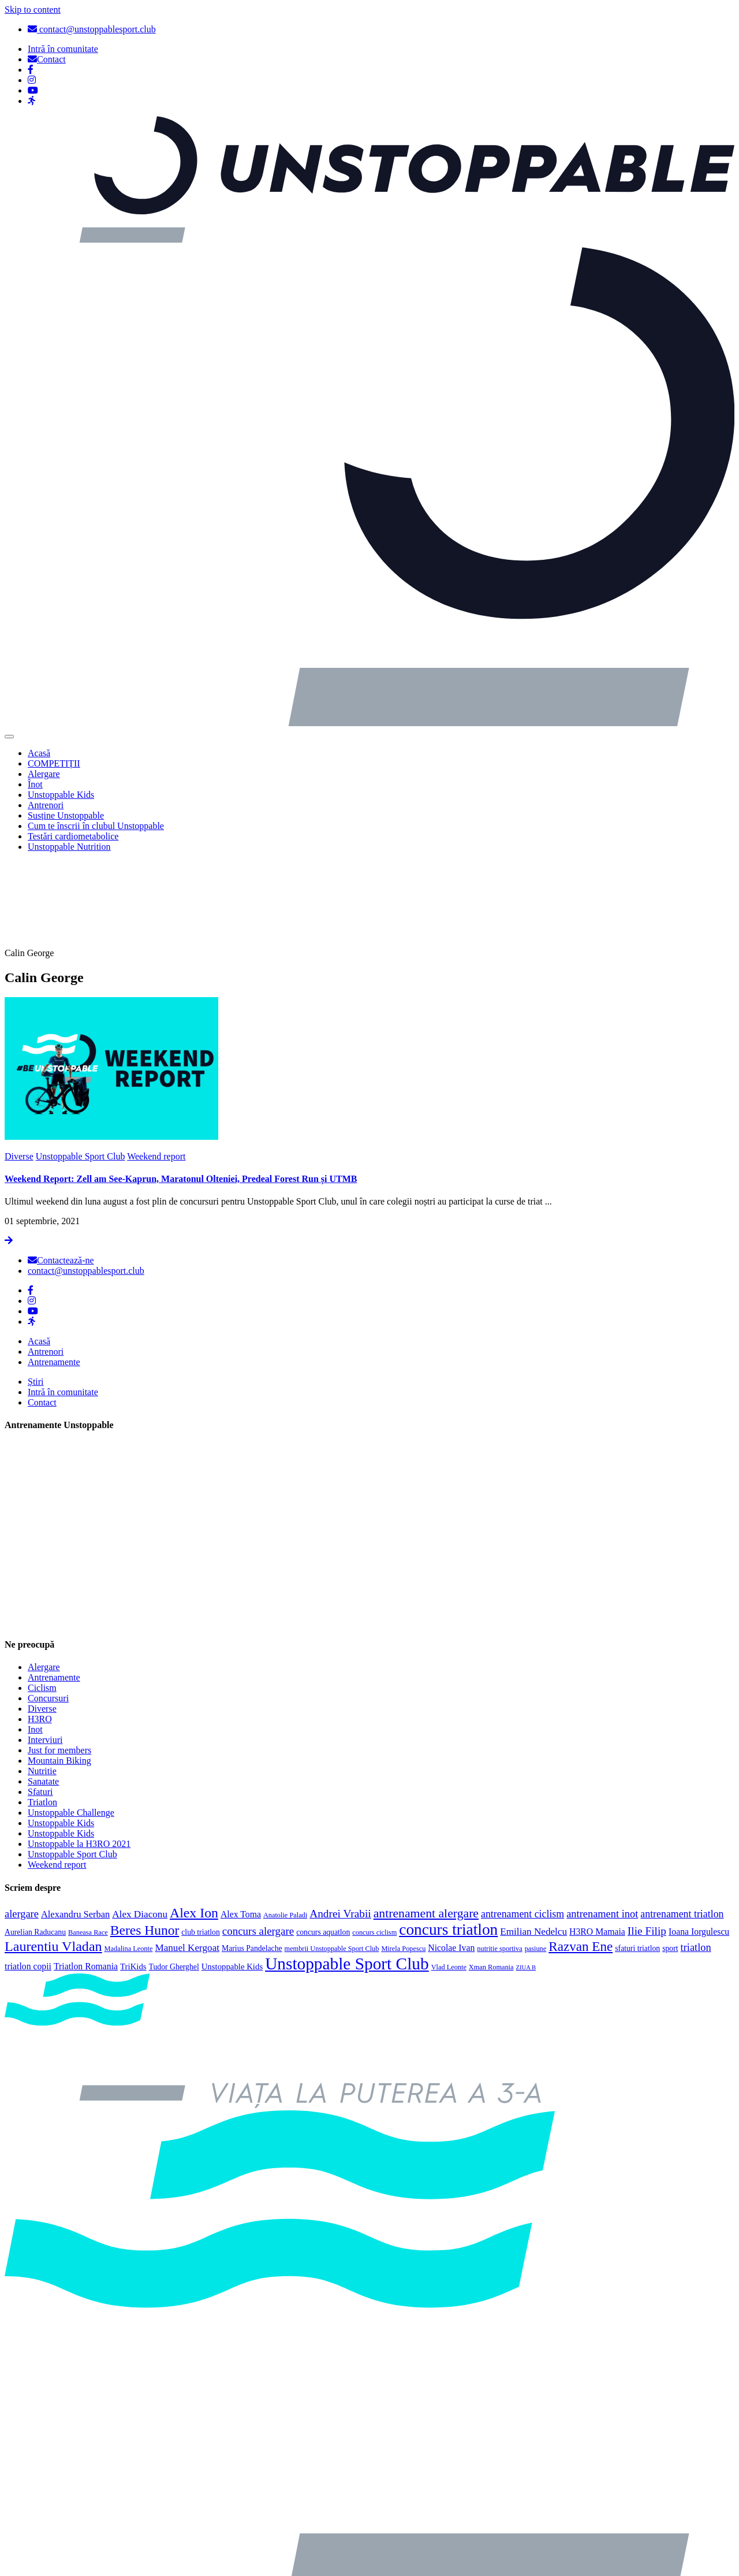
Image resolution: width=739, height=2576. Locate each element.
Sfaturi (40, 1706)
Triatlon (42, 1716)
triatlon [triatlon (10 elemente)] (696, 1861)
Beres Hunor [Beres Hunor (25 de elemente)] (145, 1843)
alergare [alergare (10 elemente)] (22, 1827)
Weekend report (156, 1070)
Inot (35, 1643)
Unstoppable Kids (61, 795)
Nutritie (42, 1685)
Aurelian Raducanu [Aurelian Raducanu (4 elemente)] (35, 1845)
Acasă (39, 753)
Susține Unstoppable (66, 815)
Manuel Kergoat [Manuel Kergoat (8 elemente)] (187, 1861)
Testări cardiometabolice (73, 836)
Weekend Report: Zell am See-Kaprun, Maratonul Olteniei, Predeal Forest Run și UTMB (181, 1093)
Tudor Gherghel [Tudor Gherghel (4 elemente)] (174, 1880)
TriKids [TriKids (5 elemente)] (133, 1879)
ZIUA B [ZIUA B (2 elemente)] (526, 1881)
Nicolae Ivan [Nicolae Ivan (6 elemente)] (451, 1861)
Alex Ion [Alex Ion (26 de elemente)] (194, 1826)
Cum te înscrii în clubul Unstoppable (96, 826)
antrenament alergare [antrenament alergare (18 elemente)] (426, 1827)
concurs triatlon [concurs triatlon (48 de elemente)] (448, 1843)
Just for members (59, 1664)
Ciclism (42, 1602)
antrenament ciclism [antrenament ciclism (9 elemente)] (522, 1827)
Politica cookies (57, 2522)
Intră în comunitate (63, 1306)
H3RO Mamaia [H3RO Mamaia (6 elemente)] (597, 1845)
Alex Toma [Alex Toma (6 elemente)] (241, 1827)
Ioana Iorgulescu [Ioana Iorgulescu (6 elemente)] (699, 1845)
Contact (42, 1316)
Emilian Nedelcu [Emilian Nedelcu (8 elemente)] (533, 1844)
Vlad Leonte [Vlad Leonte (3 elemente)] (448, 1880)
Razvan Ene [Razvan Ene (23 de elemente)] (580, 1859)
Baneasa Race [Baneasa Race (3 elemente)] (88, 1846)
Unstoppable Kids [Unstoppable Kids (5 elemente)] (232, 1879)
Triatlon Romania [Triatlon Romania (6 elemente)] (86, 1879)
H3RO (40, 1633)
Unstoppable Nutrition (69, 847)
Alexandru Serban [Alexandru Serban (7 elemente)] (75, 1827)
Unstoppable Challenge (71, 1726)
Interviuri (45, 1654)
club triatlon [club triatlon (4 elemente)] (200, 1845)
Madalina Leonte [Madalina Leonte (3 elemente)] (128, 1862)
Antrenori (46, 805)
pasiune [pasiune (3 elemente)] (536, 1862)
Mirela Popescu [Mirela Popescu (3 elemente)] (403, 1862)
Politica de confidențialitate (78, 2561)
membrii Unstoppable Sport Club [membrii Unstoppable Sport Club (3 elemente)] (332, 1862)
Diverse (19, 1070)
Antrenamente (54, 1276)
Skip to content (33, 9)
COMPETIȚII (54, 763)
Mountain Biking (59, 1674)
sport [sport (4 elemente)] (670, 1861)
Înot (35, 784)
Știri (36, 1295)
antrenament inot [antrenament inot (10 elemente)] (602, 1827)
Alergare (44, 774)
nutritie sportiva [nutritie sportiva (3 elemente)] (499, 1862)
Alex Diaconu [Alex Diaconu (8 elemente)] (139, 1827)
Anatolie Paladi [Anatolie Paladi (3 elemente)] (285, 1828)
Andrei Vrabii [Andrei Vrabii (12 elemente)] (340, 1827)
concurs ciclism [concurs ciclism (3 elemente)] (374, 1846)
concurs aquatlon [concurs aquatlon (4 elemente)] (323, 1845)
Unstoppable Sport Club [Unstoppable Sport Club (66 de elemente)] (347, 1877)
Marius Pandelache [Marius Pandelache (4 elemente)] (252, 1861)
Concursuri (48, 1612)
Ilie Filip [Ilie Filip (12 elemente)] (647, 1844)
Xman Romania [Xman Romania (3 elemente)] (491, 1880)
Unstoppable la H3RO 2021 (79, 1758)
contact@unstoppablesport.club (92, 29)
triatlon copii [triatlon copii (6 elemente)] (28, 1879)
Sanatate (43, 1695)
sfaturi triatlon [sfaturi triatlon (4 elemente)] (637, 1861)
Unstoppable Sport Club (80, 1070)
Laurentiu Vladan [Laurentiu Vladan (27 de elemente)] (53, 1859)
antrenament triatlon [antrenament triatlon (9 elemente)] (681, 1827)
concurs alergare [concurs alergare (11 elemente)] (258, 1844)
